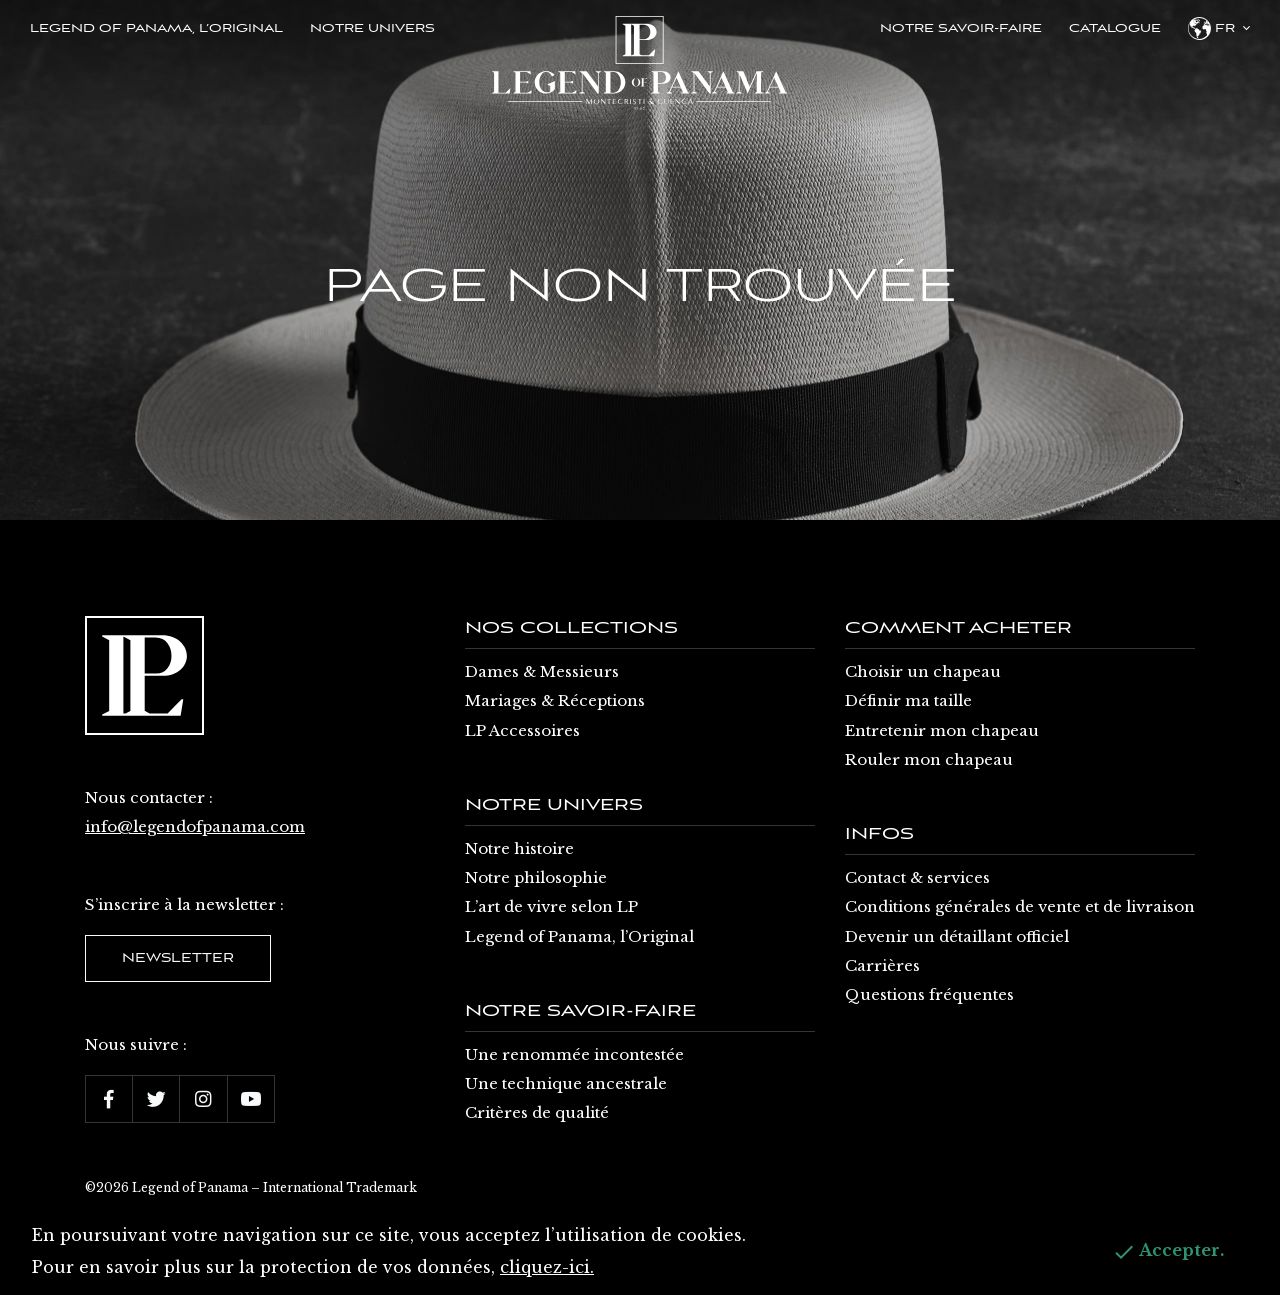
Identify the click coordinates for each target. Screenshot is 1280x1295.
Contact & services (917, 877)
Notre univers (372, 29)
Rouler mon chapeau (929, 759)
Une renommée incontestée (574, 1054)
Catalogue (1115, 29)
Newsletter (178, 958)
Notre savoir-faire (961, 29)
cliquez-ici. (547, 1267)
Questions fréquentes (929, 994)
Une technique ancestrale (566, 1083)
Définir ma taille (908, 700)
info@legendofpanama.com (195, 826)
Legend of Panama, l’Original (156, 29)
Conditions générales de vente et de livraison (1020, 906)
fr (1219, 28)
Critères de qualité (537, 1112)
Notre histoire (519, 848)
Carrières (882, 965)
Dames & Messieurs (542, 671)
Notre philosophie (536, 877)
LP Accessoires (522, 730)
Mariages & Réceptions (555, 700)
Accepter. (1168, 1252)
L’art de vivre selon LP (551, 906)
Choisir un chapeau (923, 671)
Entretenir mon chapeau (942, 730)
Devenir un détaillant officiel (957, 936)
